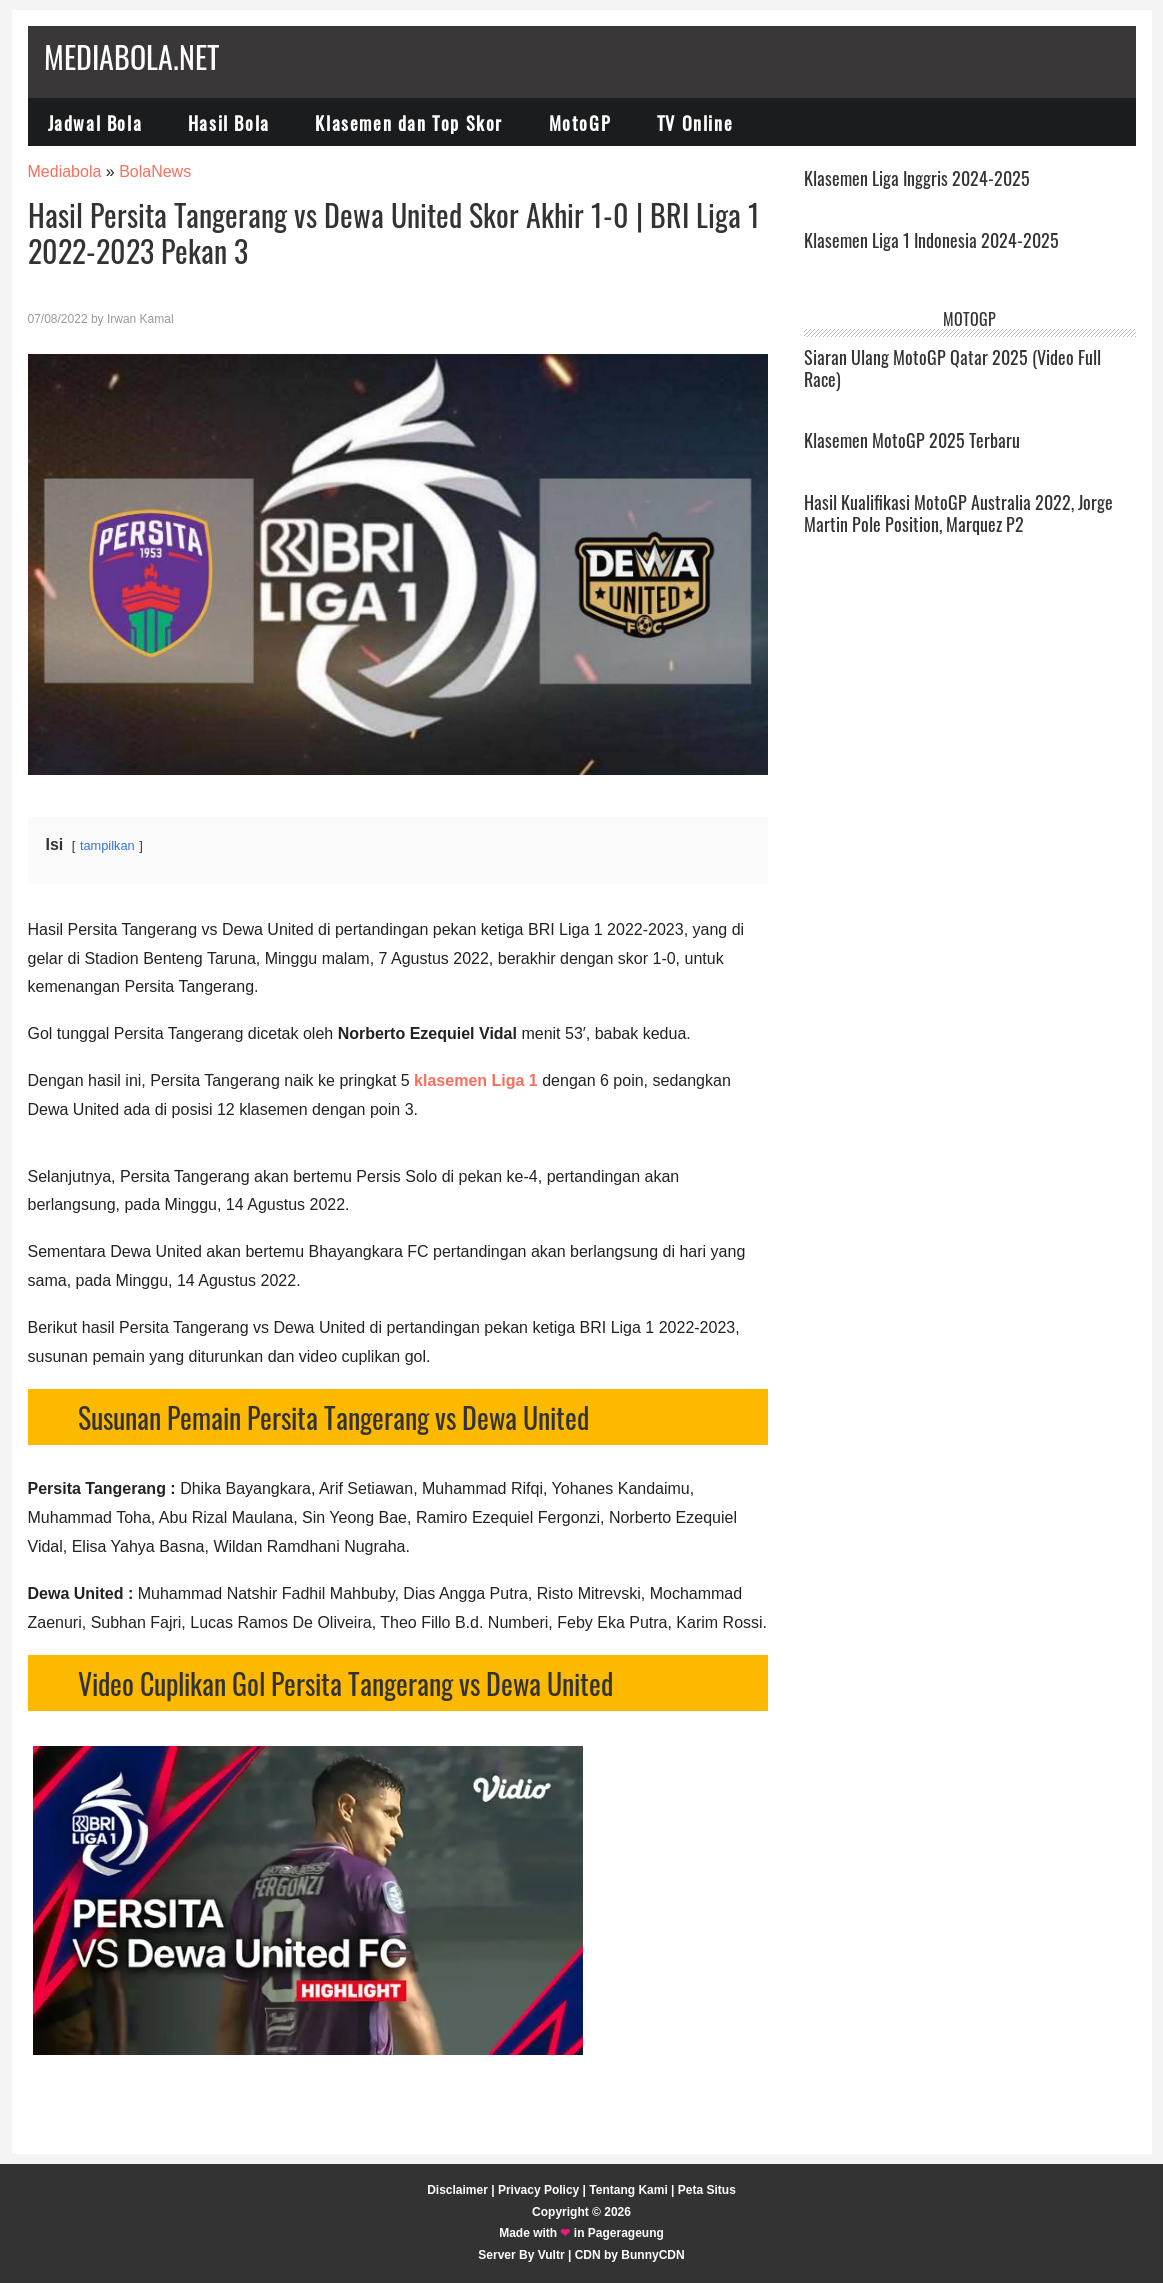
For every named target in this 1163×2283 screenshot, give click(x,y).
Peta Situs (707, 2190)
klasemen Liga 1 (476, 1080)
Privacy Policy (538, 2190)
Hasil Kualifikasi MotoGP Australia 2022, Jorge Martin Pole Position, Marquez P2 (958, 513)
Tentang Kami (628, 2190)
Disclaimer (457, 2190)
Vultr (551, 2255)
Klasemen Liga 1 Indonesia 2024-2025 (931, 240)
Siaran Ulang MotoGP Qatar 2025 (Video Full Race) (952, 368)
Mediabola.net (131, 56)
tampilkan (107, 845)
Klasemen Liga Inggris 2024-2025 (917, 178)
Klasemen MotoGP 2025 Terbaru (912, 440)
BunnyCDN (652, 2255)
